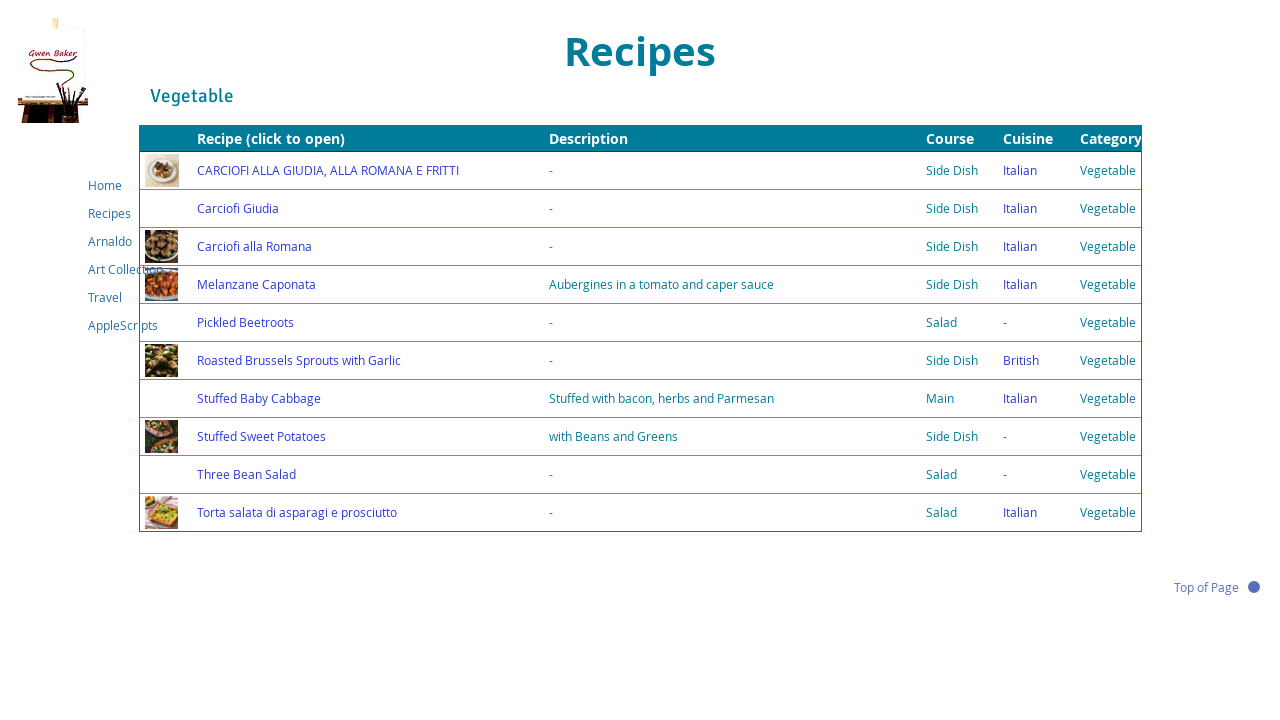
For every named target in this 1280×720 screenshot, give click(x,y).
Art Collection (125, 269)
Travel (105, 297)
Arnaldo (110, 241)
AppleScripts (123, 325)
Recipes (109, 213)
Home (105, 185)
